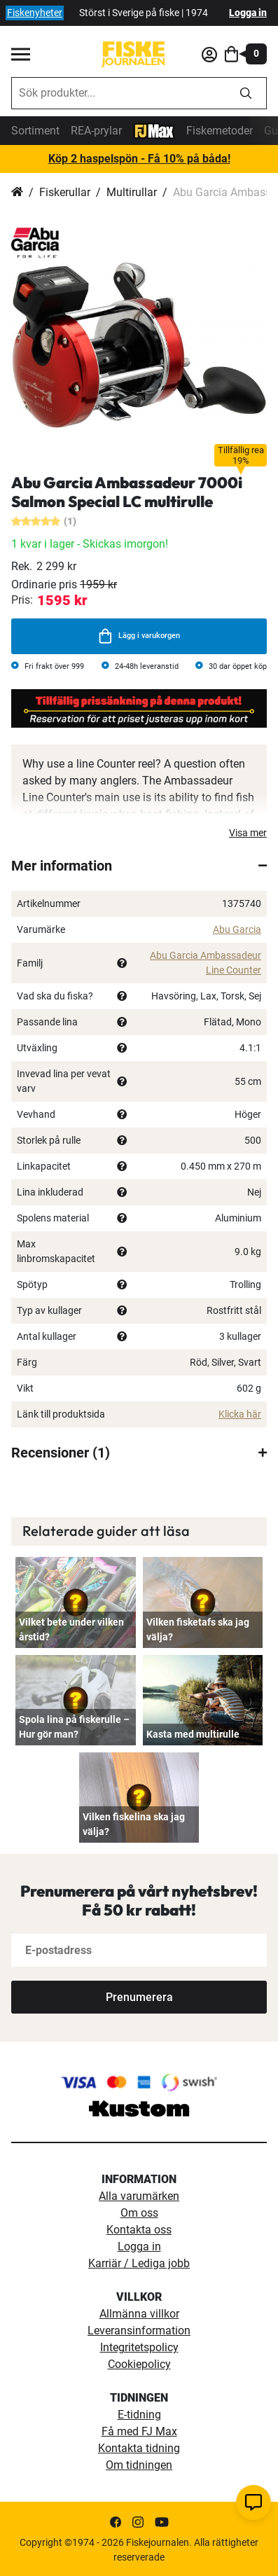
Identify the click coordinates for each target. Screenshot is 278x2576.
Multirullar (131, 192)
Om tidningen (139, 2465)
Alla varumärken (139, 2196)
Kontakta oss (139, 2229)
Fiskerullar (64, 192)
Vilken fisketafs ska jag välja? (197, 1629)
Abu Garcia (237, 929)
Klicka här (239, 1414)
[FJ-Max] (154, 130)
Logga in (248, 12)
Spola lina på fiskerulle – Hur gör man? (74, 1727)
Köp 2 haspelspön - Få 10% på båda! (139, 158)
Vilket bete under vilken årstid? (71, 1629)
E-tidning (139, 2414)
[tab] (139, 865)
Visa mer (248, 832)
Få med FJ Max (139, 2431)
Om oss (139, 2213)
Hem (17, 192)
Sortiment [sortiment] (35, 130)
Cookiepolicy (139, 2364)
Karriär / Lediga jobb (139, 2263)
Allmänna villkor (139, 2313)
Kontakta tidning (139, 2448)
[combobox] (118, 93)
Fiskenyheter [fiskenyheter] (34, 12)
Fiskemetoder (219, 130)
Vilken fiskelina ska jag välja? (134, 1824)
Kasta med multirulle (192, 1734)
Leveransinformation (139, 2330)
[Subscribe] (139, 1997)
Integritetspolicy (139, 2347)
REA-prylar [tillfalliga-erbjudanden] (96, 130)
